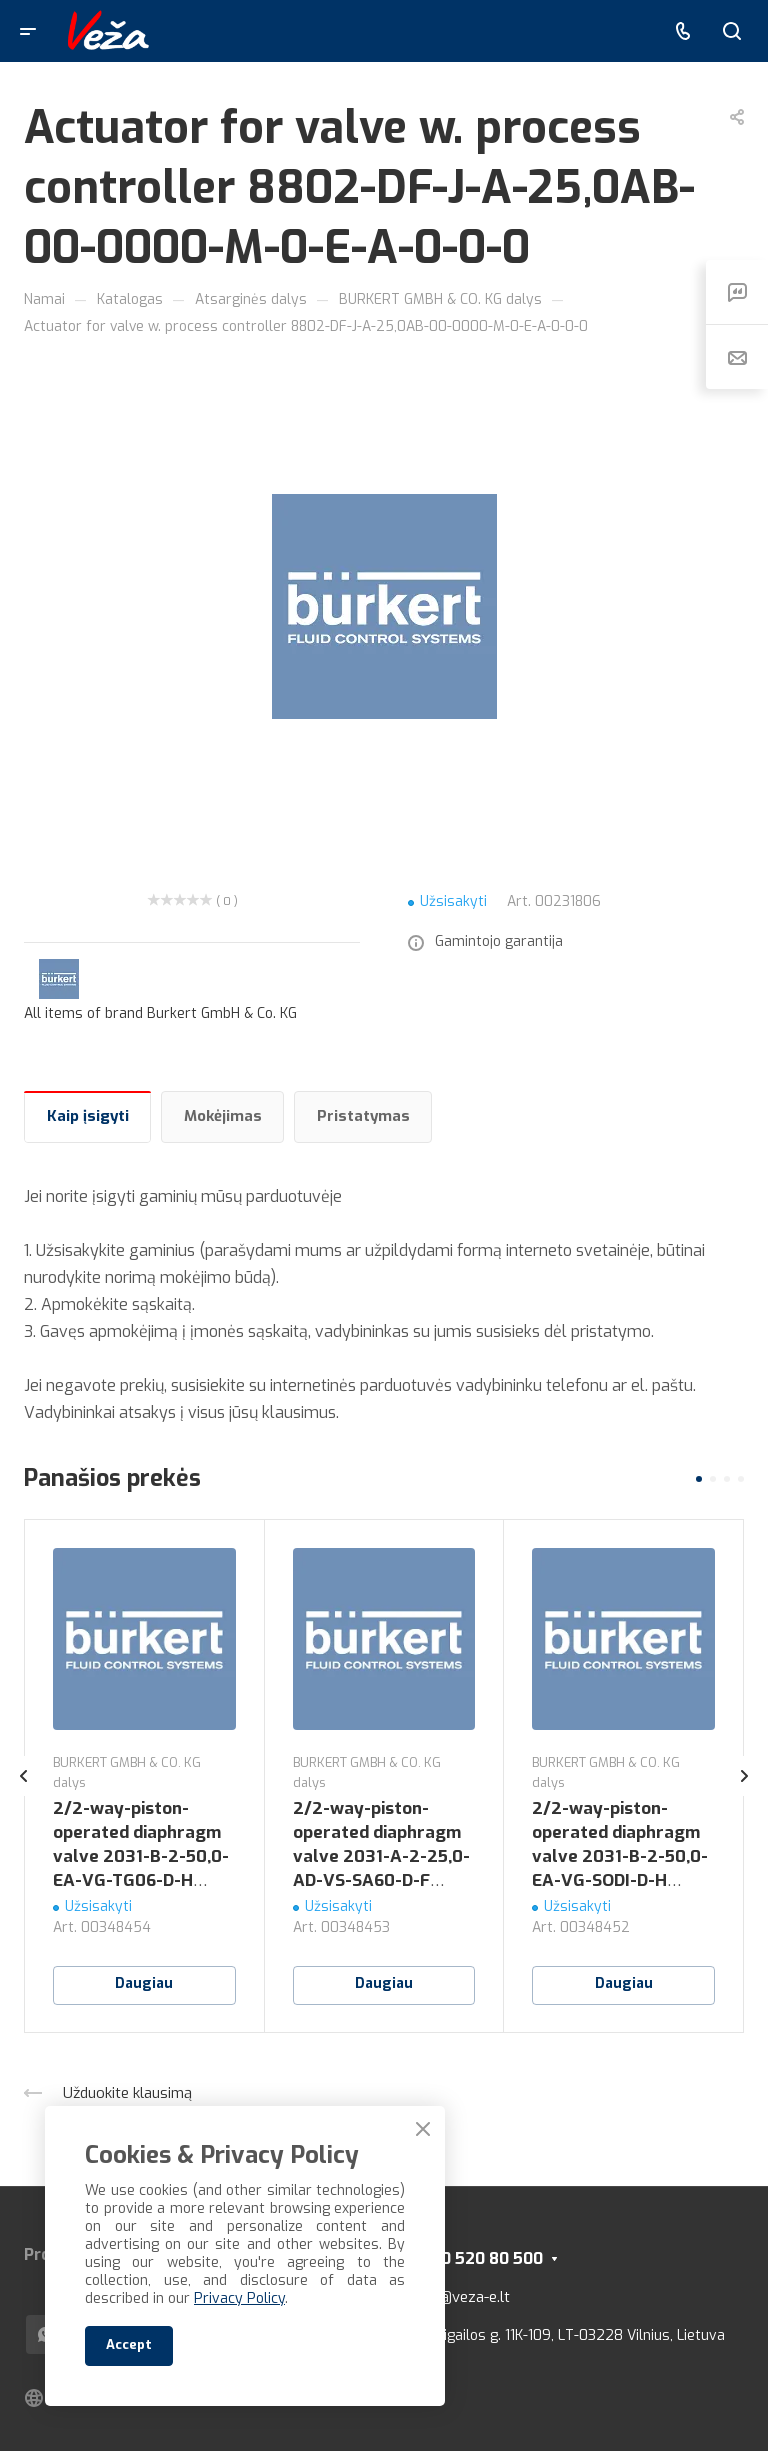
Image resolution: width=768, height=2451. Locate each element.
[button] (699, 1479)
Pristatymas (363, 1116)
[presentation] (24, 1796)
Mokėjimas (223, 1116)
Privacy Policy (239, 2298)
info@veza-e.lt (461, 2297)
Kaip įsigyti (88, 1116)
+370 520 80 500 (478, 2258)
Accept (129, 2344)
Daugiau (144, 1983)
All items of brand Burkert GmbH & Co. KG (160, 1013)
